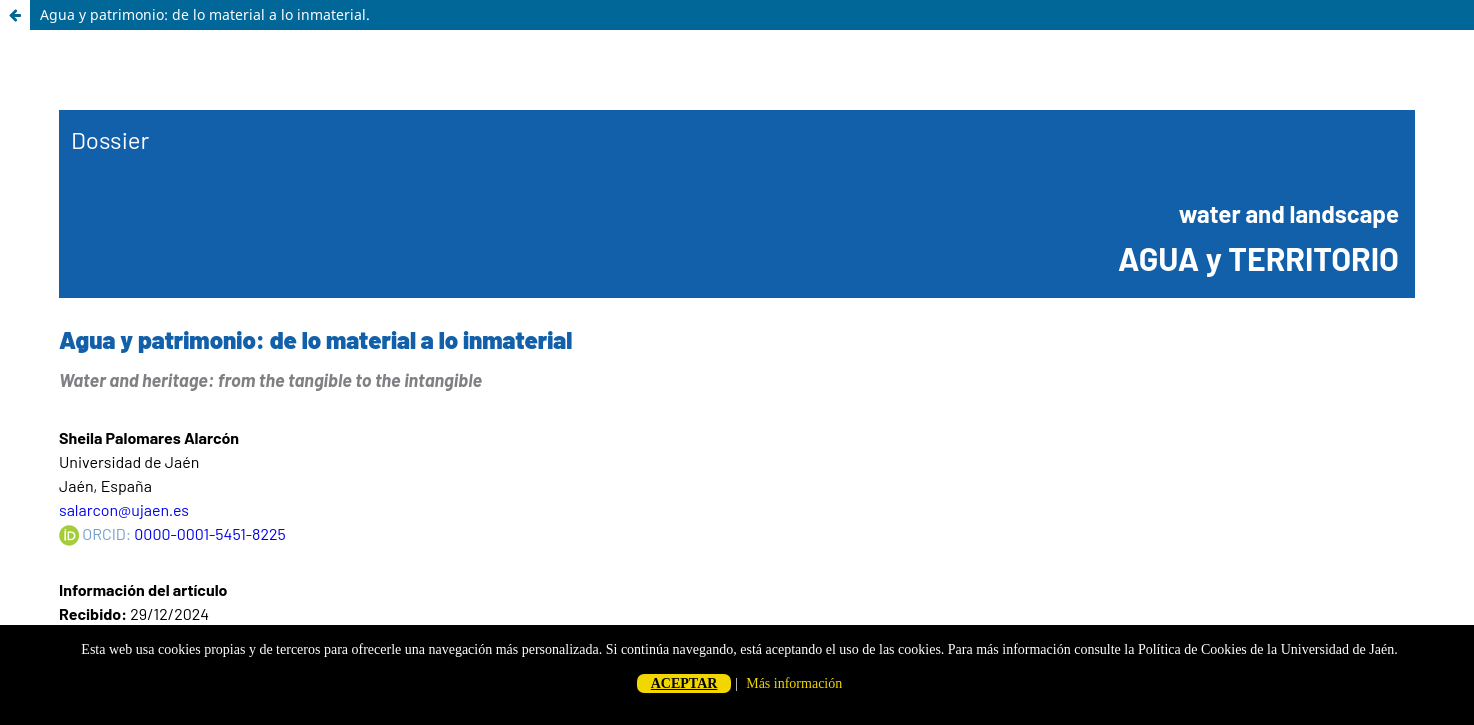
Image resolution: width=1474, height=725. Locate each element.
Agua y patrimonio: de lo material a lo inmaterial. (205, 14)
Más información (794, 683)
